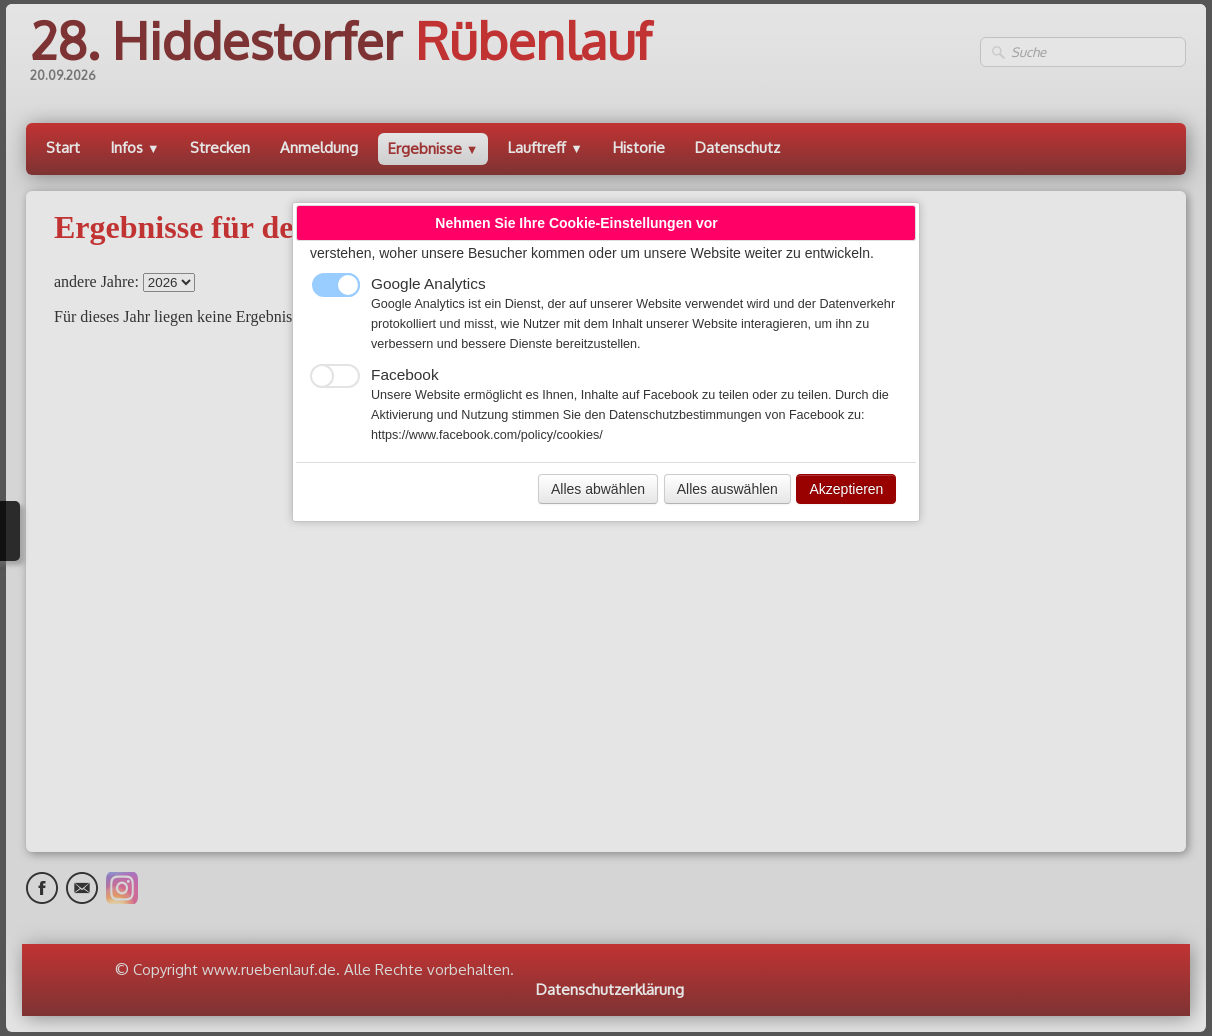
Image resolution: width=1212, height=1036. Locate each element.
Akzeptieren (846, 489)
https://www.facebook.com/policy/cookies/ (487, 435)
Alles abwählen (598, 489)
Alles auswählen (727, 489)
